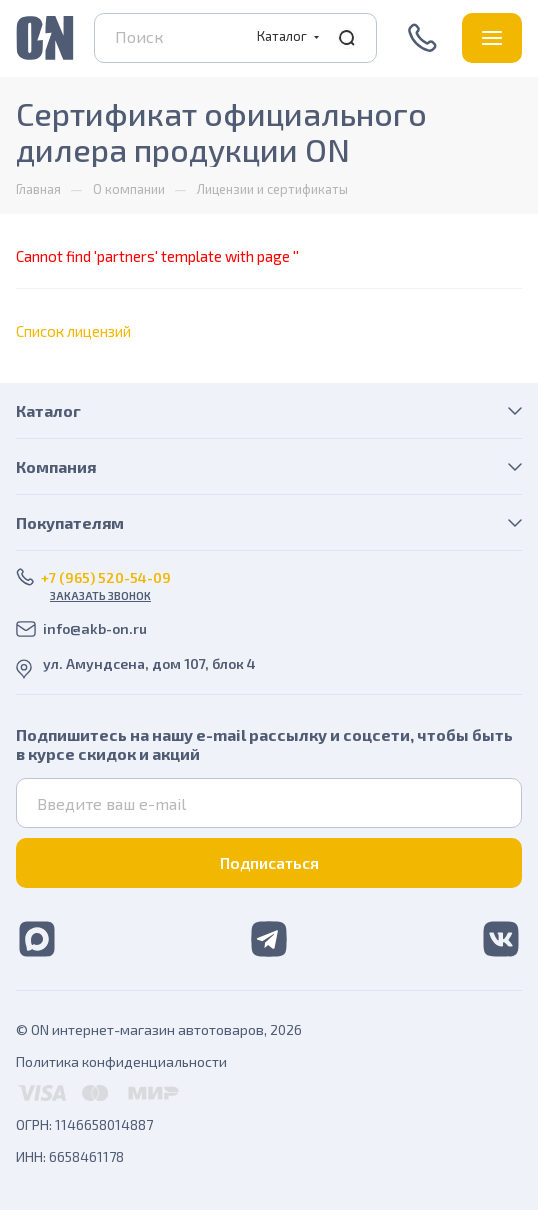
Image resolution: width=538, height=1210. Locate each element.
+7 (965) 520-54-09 (424, 38)
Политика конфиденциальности (121, 1061)
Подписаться (269, 862)
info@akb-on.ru (95, 628)
